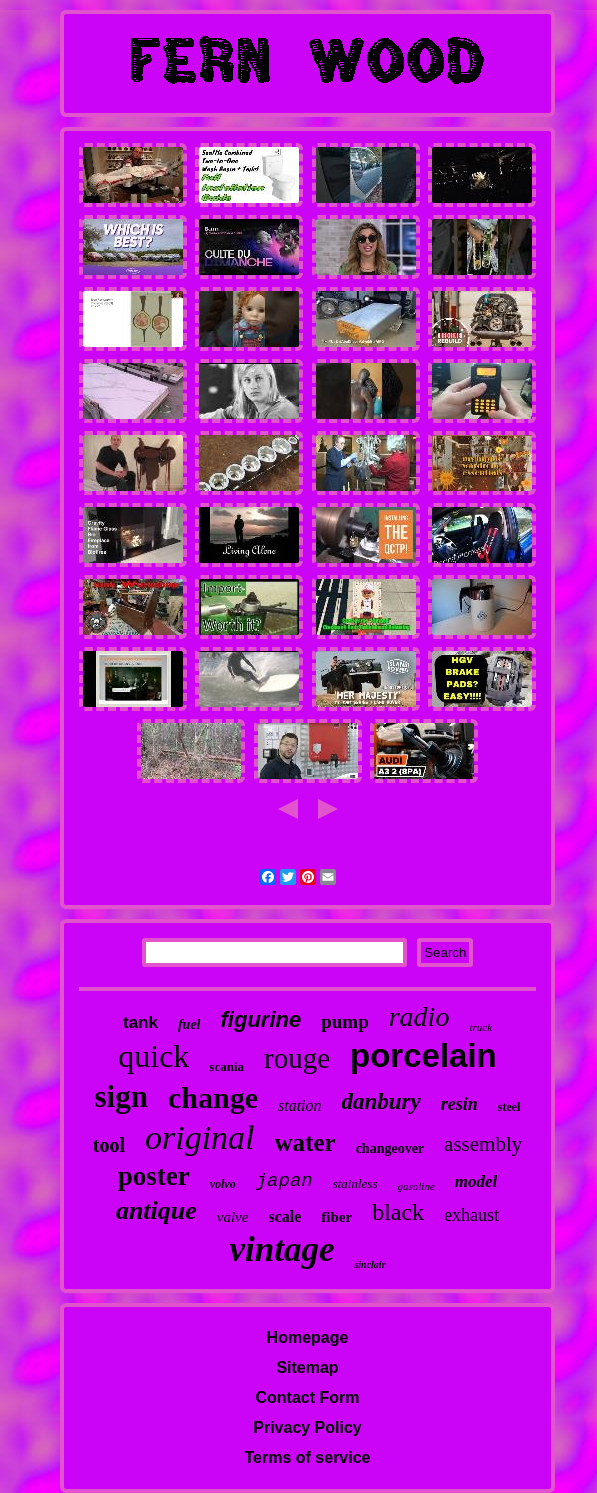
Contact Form (308, 1397)
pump (345, 1021)
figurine (261, 1019)
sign (121, 1096)
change (213, 1097)
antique (156, 1210)
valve (233, 1217)
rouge (297, 1058)
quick (153, 1056)
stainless (355, 1183)
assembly (483, 1144)
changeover (390, 1148)
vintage (281, 1249)
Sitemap (307, 1367)
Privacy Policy (307, 1427)
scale (284, 1216)
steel (509, 1107)
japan (284, 1181)
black (398, 1212)
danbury (381, 1101)
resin (459, 1104)
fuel (189, 1024)
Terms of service (308, 1457)
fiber (336, 1217)
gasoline (416, 1186)
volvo (223, 1184)
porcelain (423, 1055)
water (305, 1142)
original (200, 1137)
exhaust (471, 1215)
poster (154, 1176)
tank (140, 1022)
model (476, 1181)
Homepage (308, 1337)
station (300, 1105)
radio (419, 1016)
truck (480, 1027)
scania (226, 1066)
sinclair (369, 1264)
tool (109, 1145)
